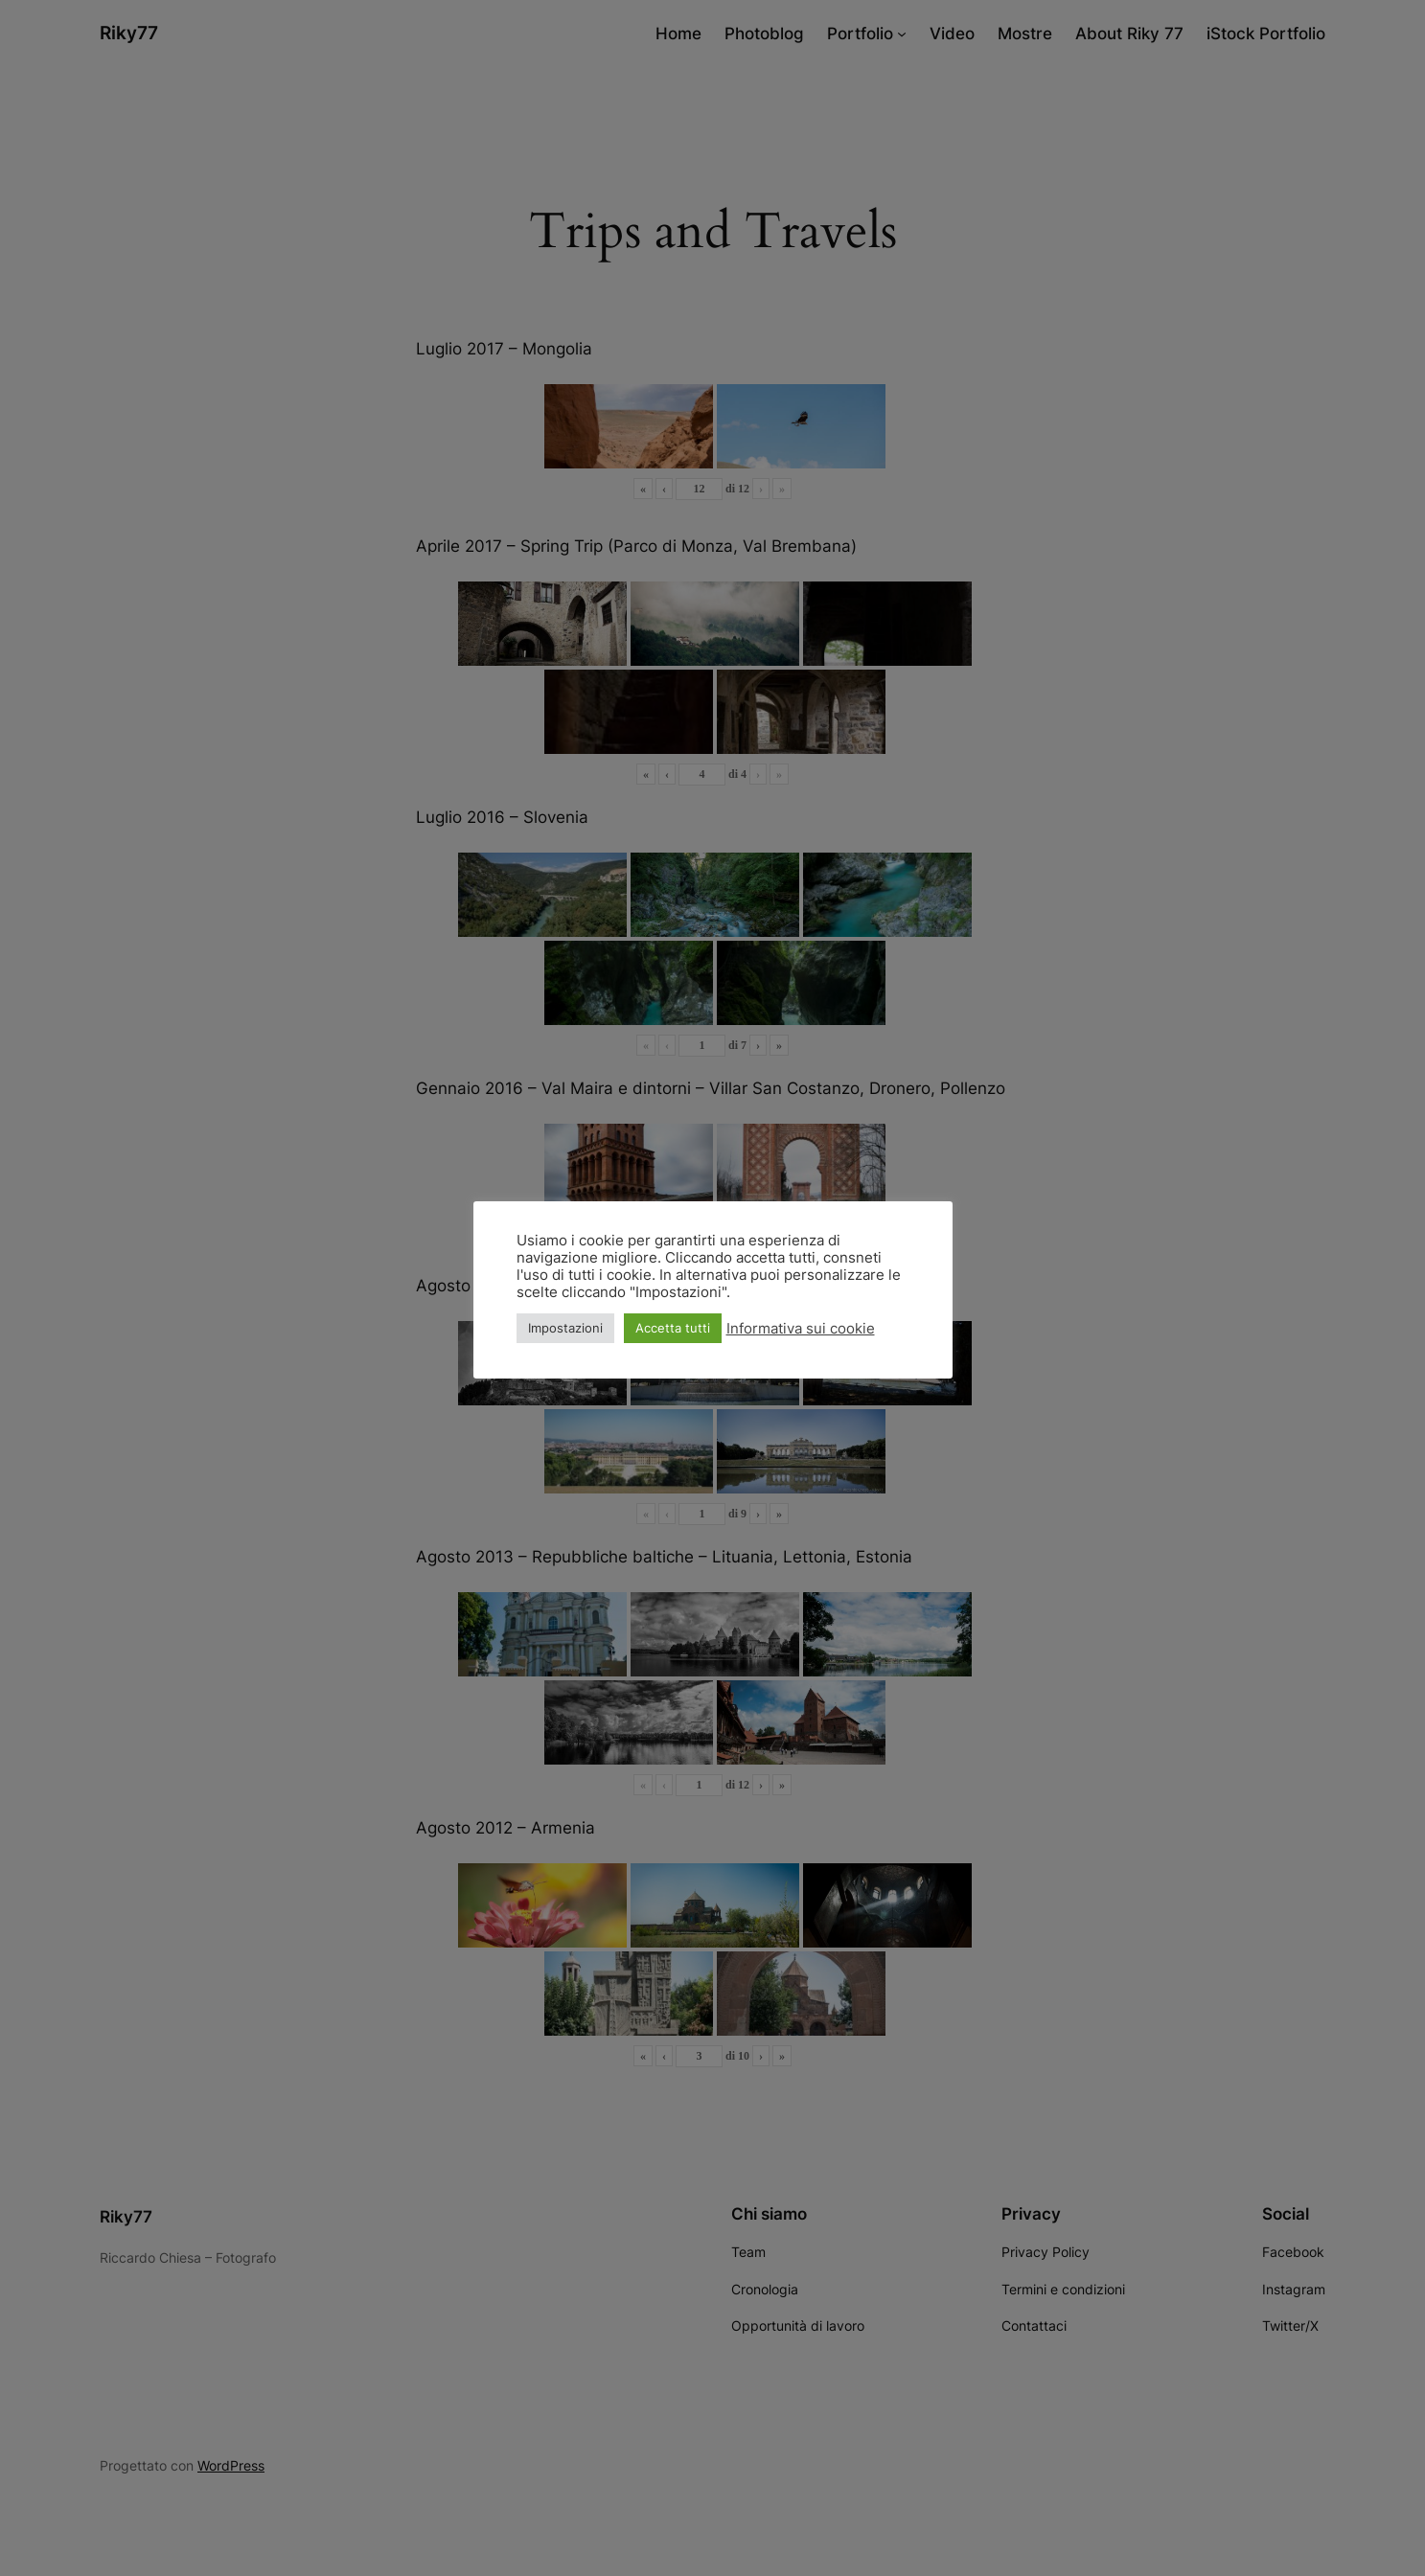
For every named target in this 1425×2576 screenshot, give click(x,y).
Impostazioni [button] (565, 1327)
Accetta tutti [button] (672, 1327)
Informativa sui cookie (800, 1328)
